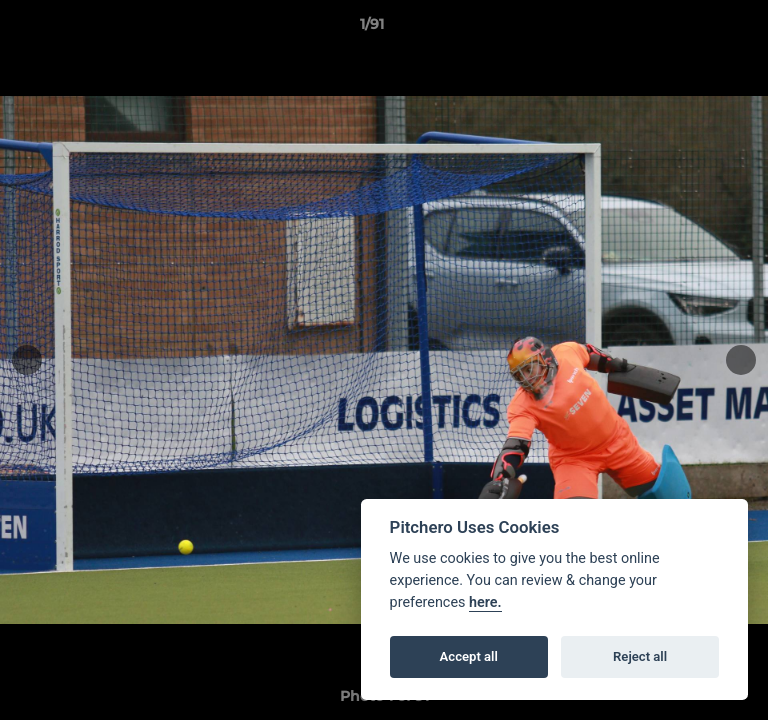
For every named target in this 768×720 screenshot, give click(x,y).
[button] (696, 29)
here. (485, 602)
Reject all (640, 656)
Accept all (469, 656)
